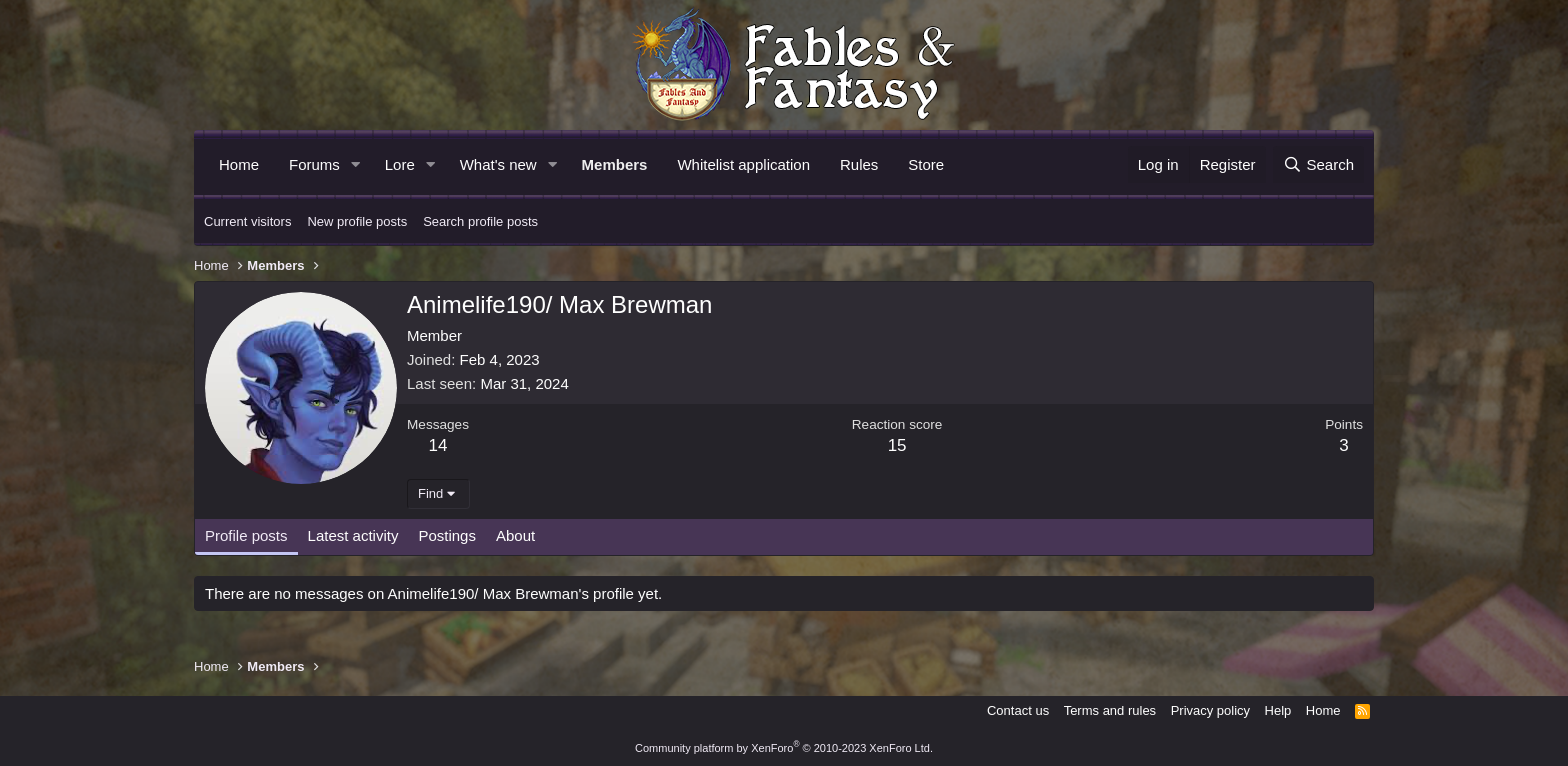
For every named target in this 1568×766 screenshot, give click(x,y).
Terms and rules (1110, 710)
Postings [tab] (447, 535)
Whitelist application (743, 164)
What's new (498, 164)
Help (1278, 710)
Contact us (1018, 710)
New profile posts (357, 221)
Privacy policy (1210, 710)
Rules (859, 164)
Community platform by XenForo (784, 748)
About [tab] (515, 535)
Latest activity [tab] (353, 535)
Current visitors (247, 221)
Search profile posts (480, 221)
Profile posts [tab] (246, 535)
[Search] (1318, 164)
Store (926, 164)
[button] (356, 164)
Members (615, 164)
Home (239, 164)
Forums (314, 164)
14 (438, 445)
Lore (400, 164)
